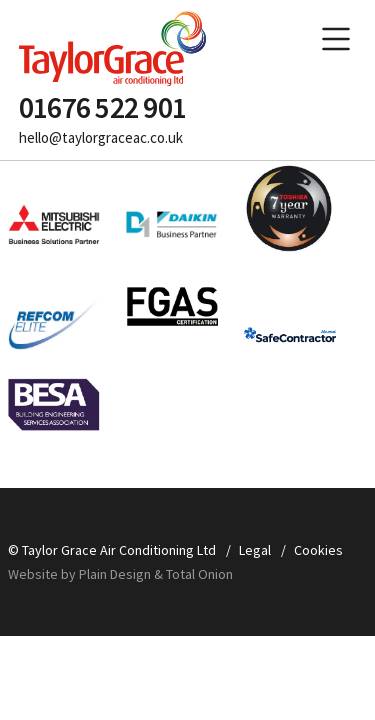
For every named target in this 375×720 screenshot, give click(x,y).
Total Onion (199, 574)
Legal (255, 550)
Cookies (318, 550)
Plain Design (116, 574)
